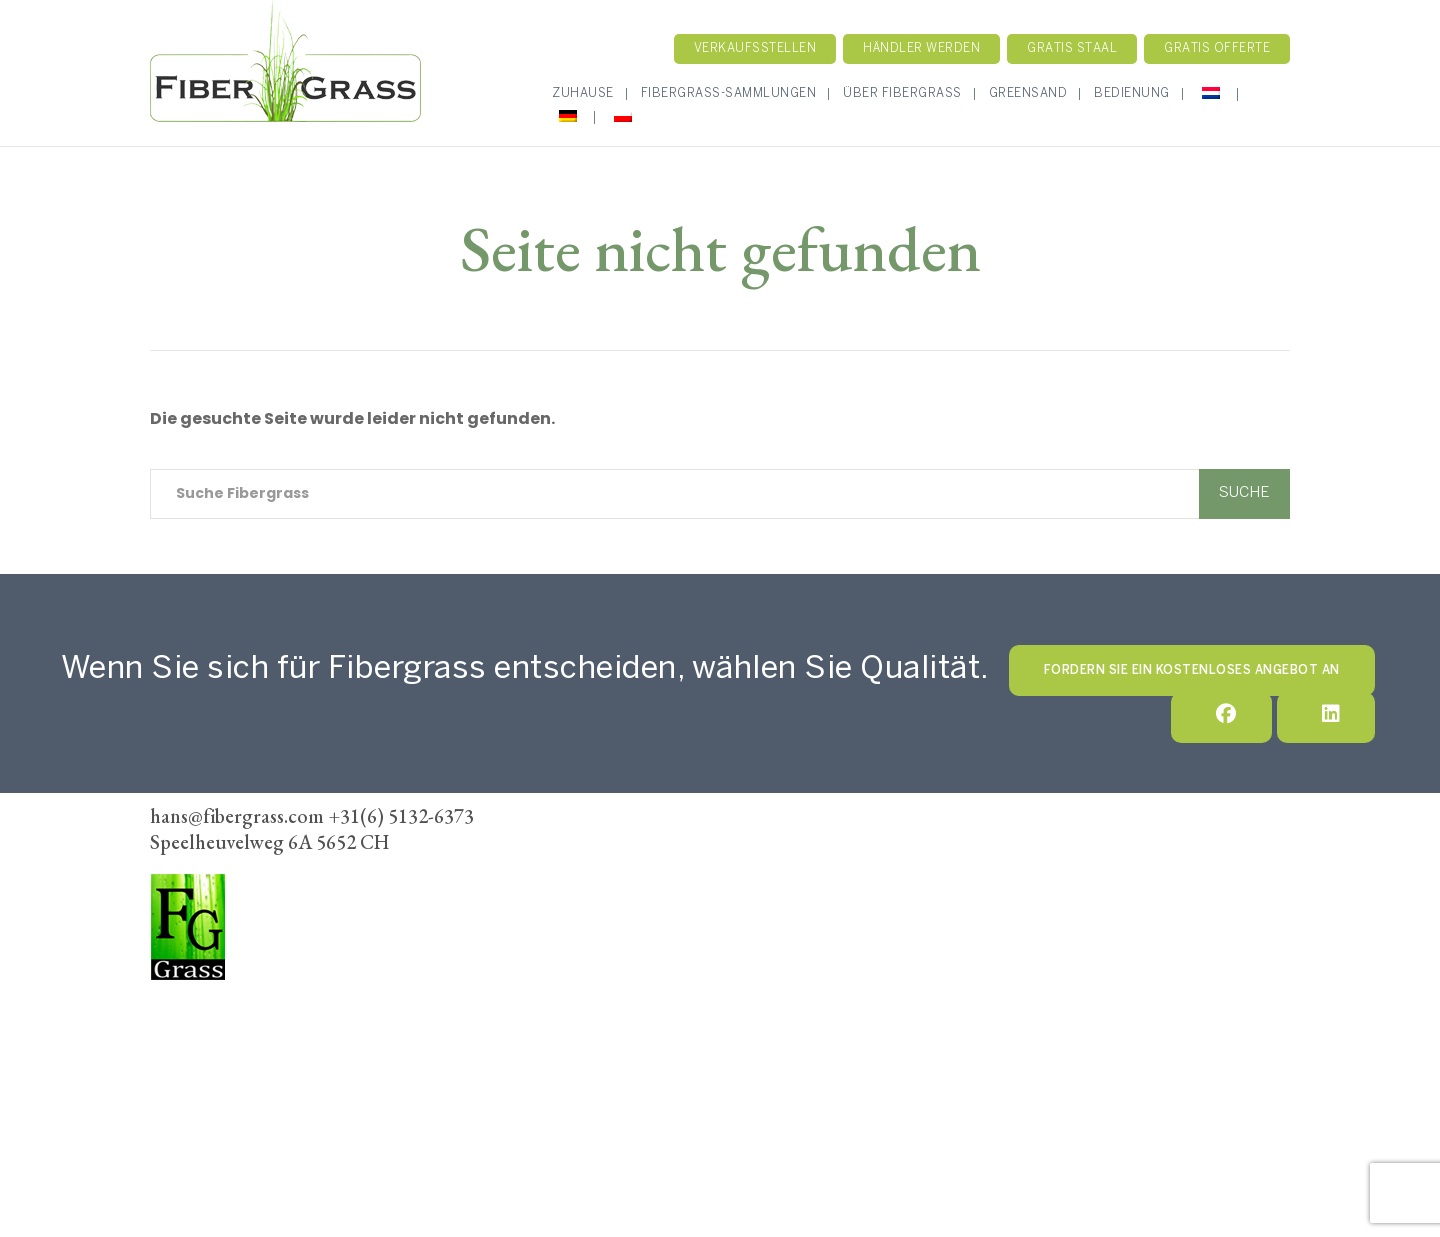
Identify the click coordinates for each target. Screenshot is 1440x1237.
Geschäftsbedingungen (932, 891)
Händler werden (921, 48)
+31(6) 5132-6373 (212, 1058)
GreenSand (1028, 93)
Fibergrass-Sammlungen (729, 93)
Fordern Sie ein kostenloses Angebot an (1192, 670)
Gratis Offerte (1217, 48)
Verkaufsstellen (755, 48)
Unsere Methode (887, 864)
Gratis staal (1072, 48)
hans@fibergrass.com (224, 1086)
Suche (1244, 493)
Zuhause (583, 93)
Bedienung (1132, 93)
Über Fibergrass (902, 93)
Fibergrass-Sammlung (722, 864)
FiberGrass (193, 1003)
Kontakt (1007, 864)
